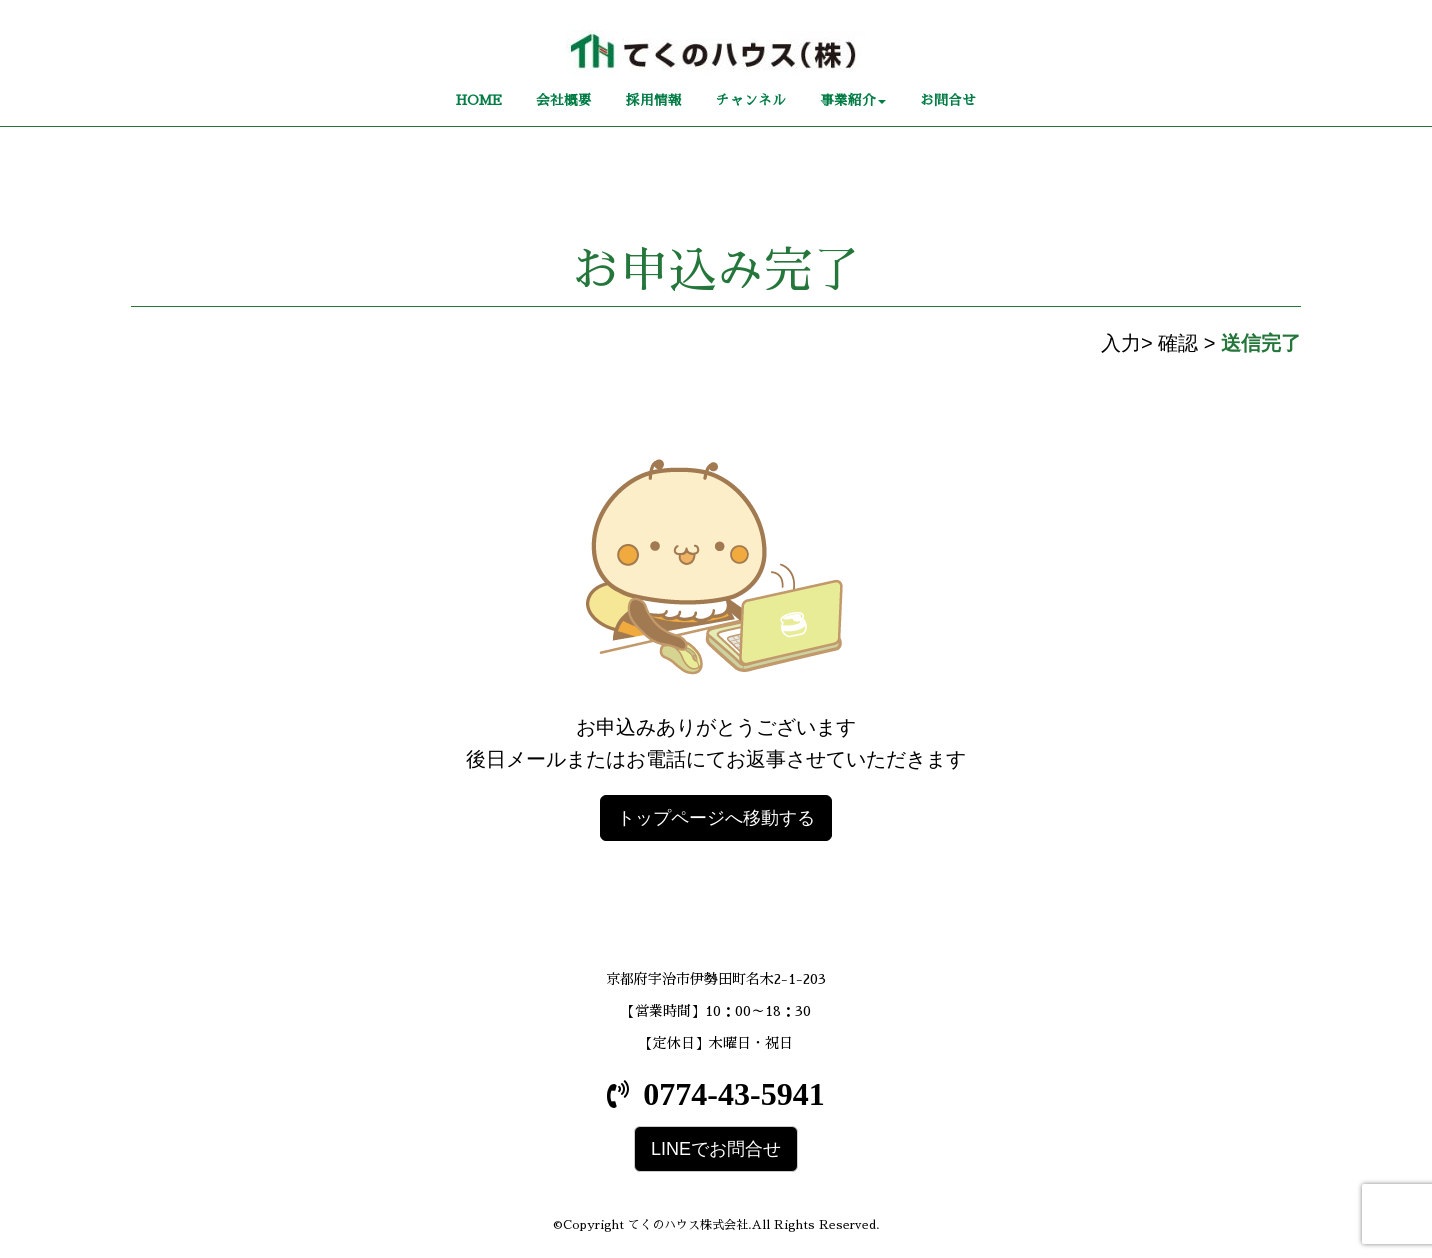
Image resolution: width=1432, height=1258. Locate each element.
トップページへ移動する (716, 818)
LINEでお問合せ (716, 1149)
